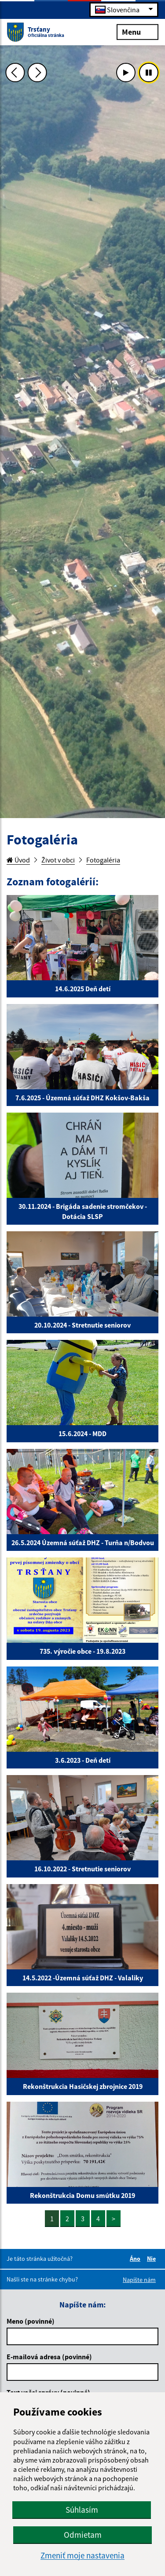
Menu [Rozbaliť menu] (137, 31)
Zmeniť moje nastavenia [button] (82, 2555)
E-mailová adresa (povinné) (49, 2356)
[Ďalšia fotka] (37, 72)
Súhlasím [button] (82, 2509)
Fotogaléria (103, 859)
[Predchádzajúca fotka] (15, 72)
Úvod (18, 859)
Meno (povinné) (31, 2321)
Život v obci (58, 859)
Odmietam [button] (83, 2534)
